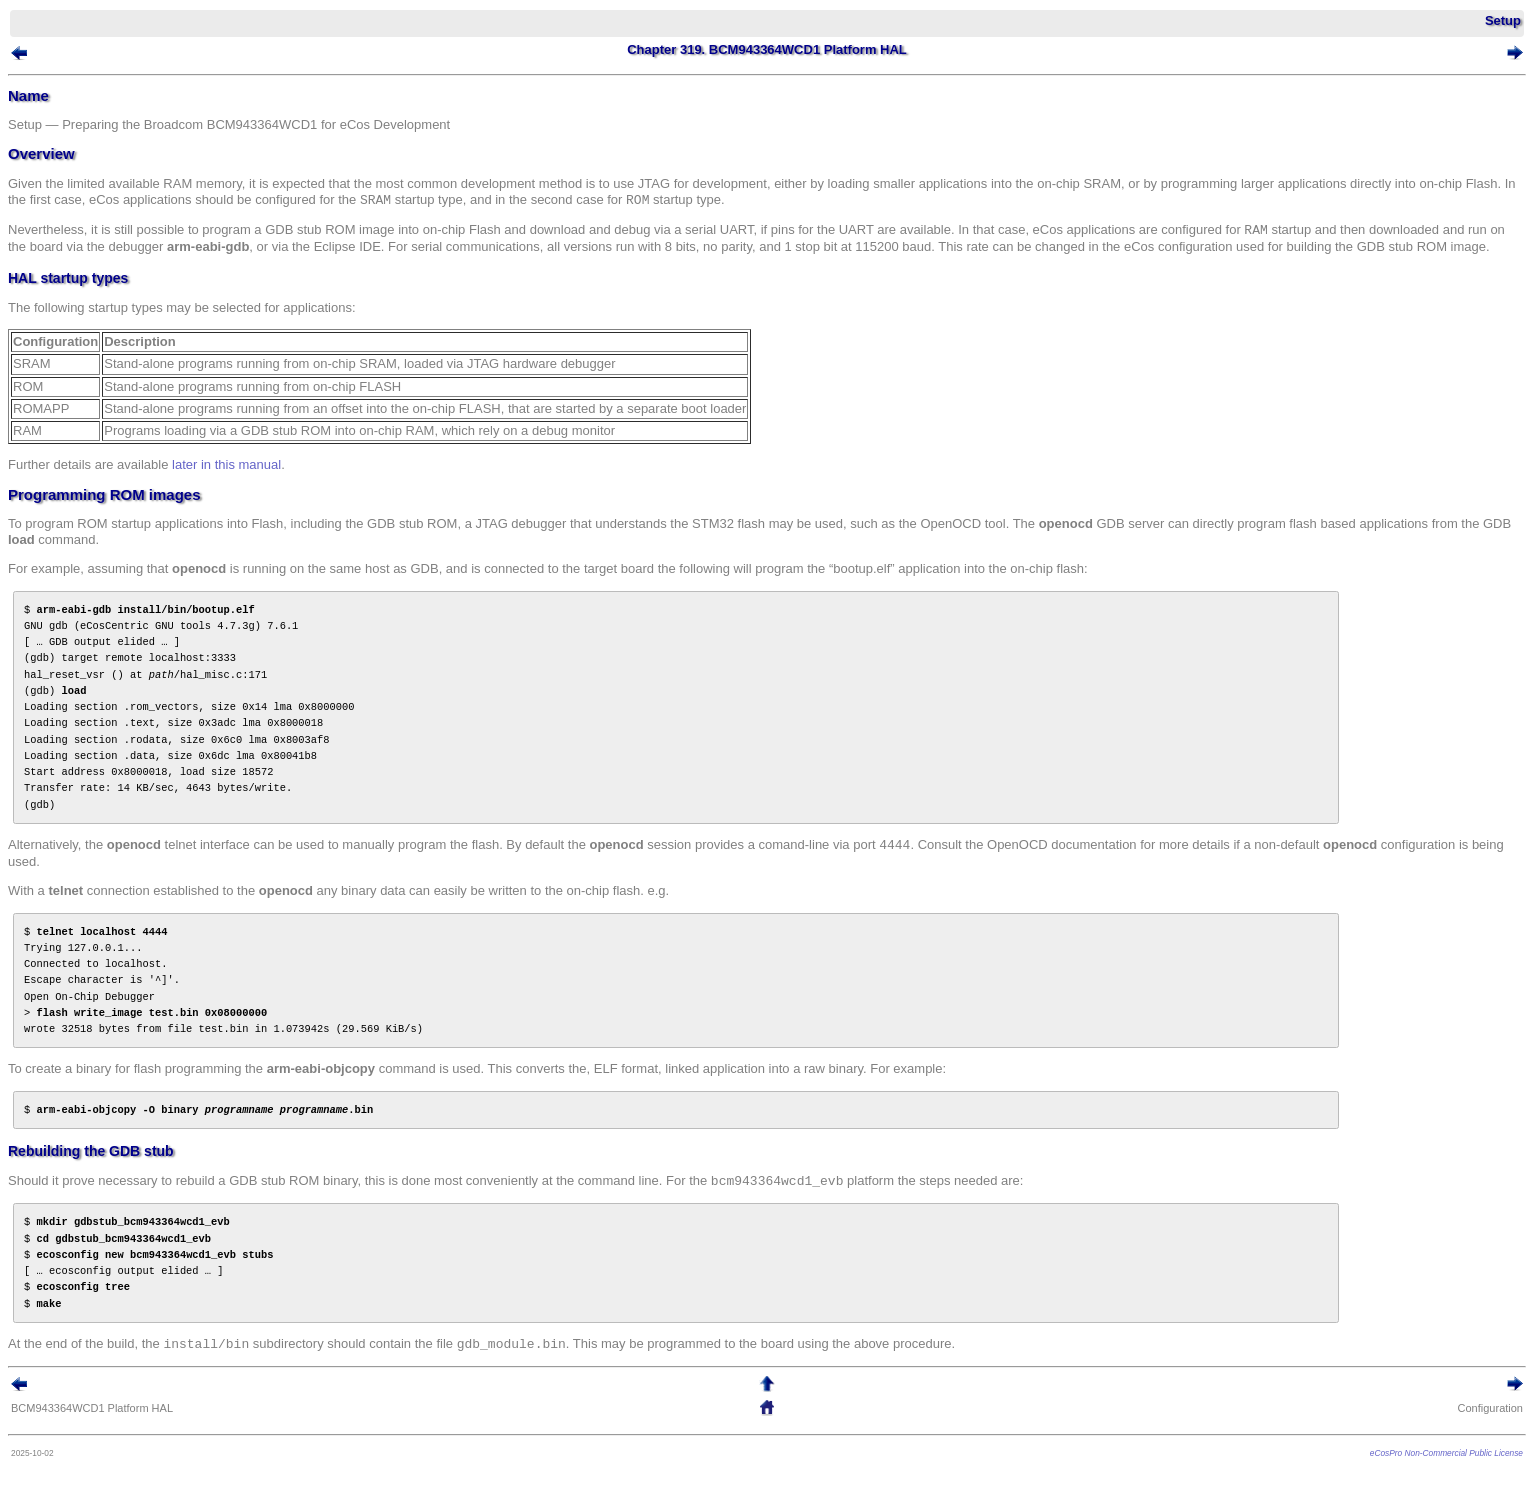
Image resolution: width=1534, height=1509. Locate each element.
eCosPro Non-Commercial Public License (1446, 1453)
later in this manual (226, 464)
